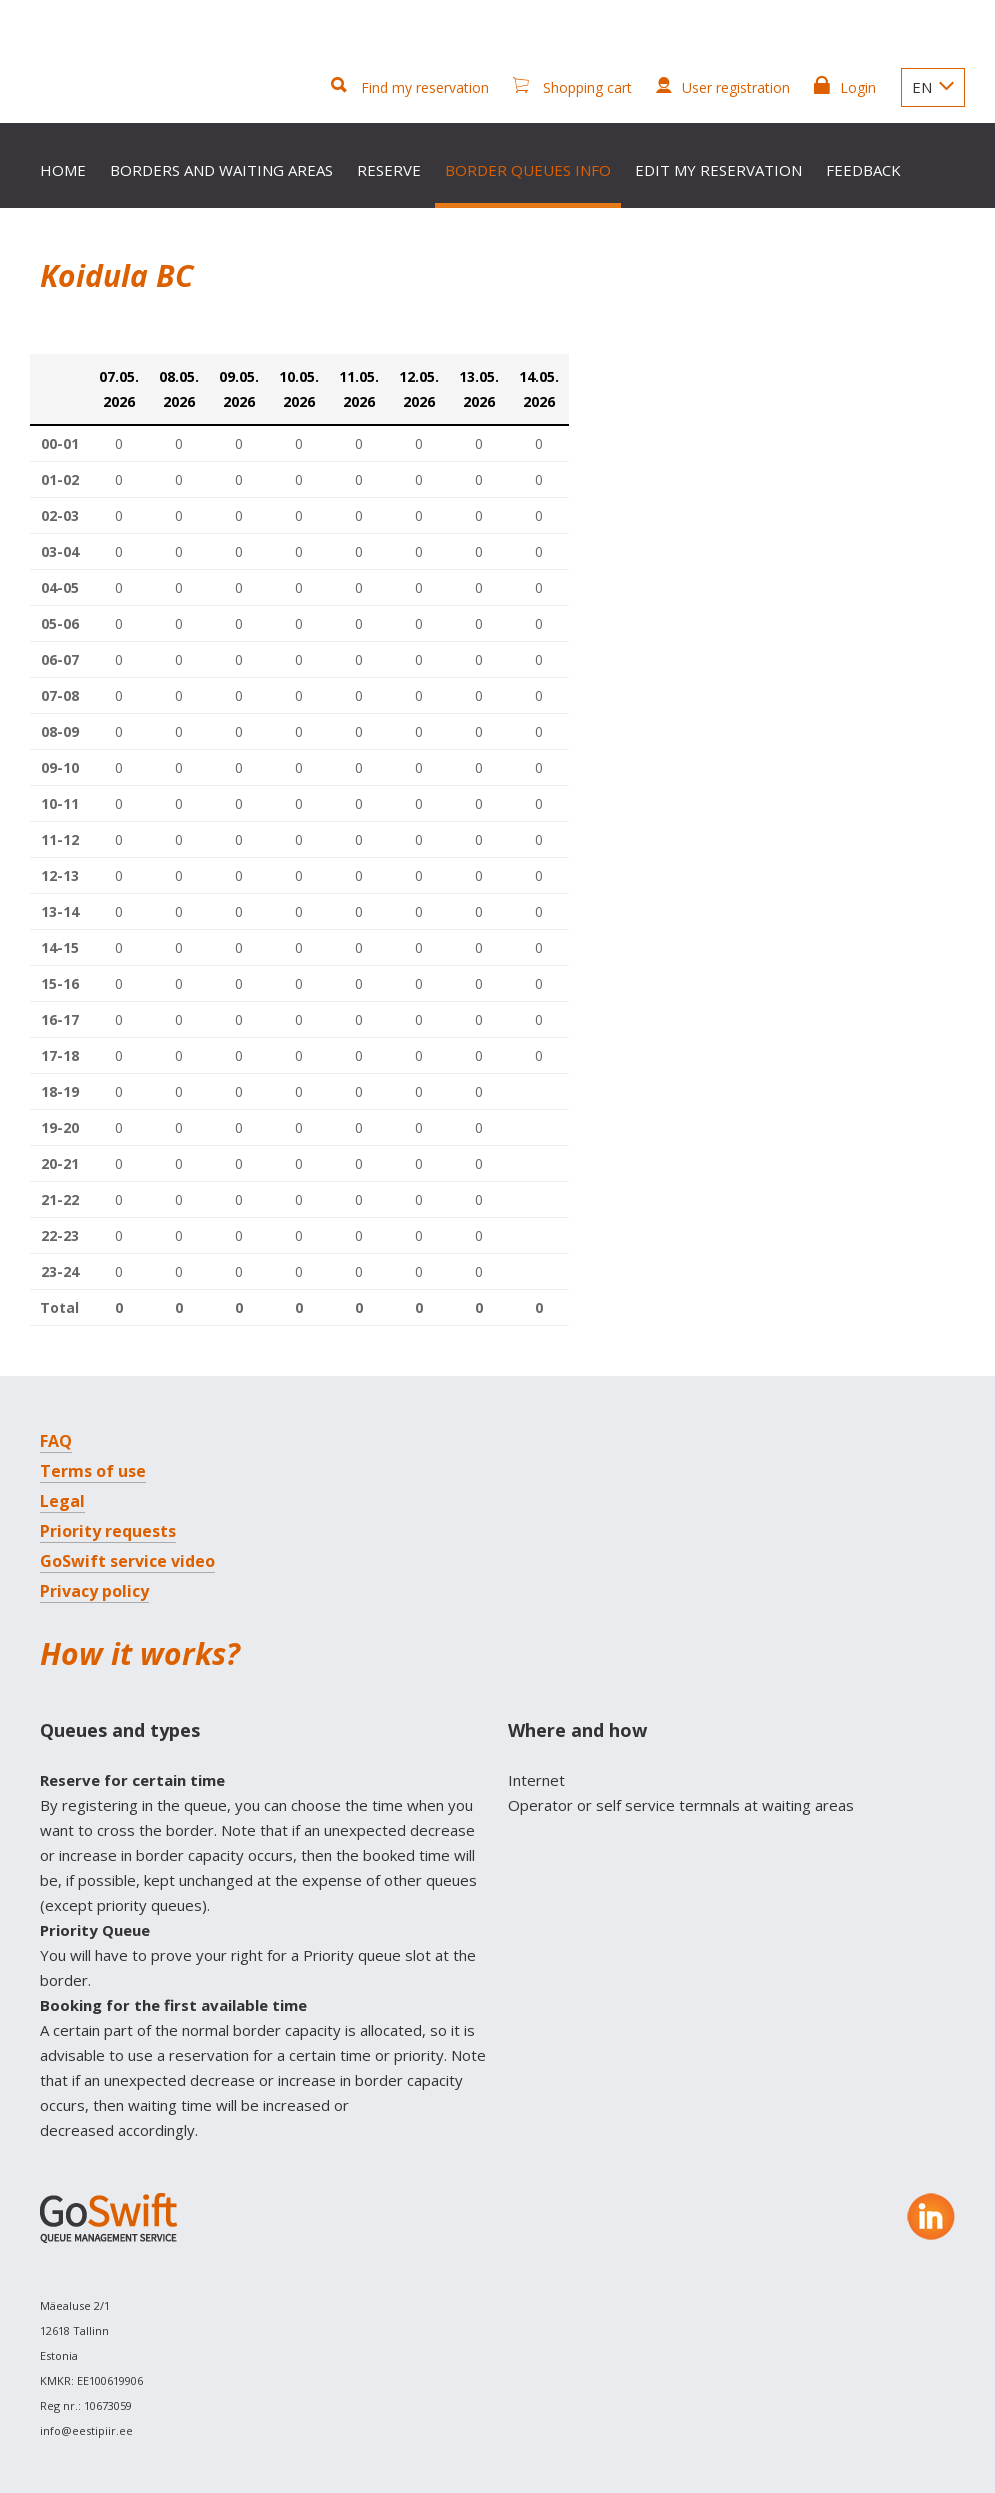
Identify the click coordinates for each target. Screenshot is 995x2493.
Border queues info (528, 170)
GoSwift (111, 72)
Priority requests (108, 1531)
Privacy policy (94, 1591)
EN (933, 87)
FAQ (56, 1441)
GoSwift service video (127, 1561)
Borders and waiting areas (221, 170)
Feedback (863, 170)
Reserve (389, 170)
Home (63, 170)
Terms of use (93, 1471)
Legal (62, 1501)
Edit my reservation (718, 170)
